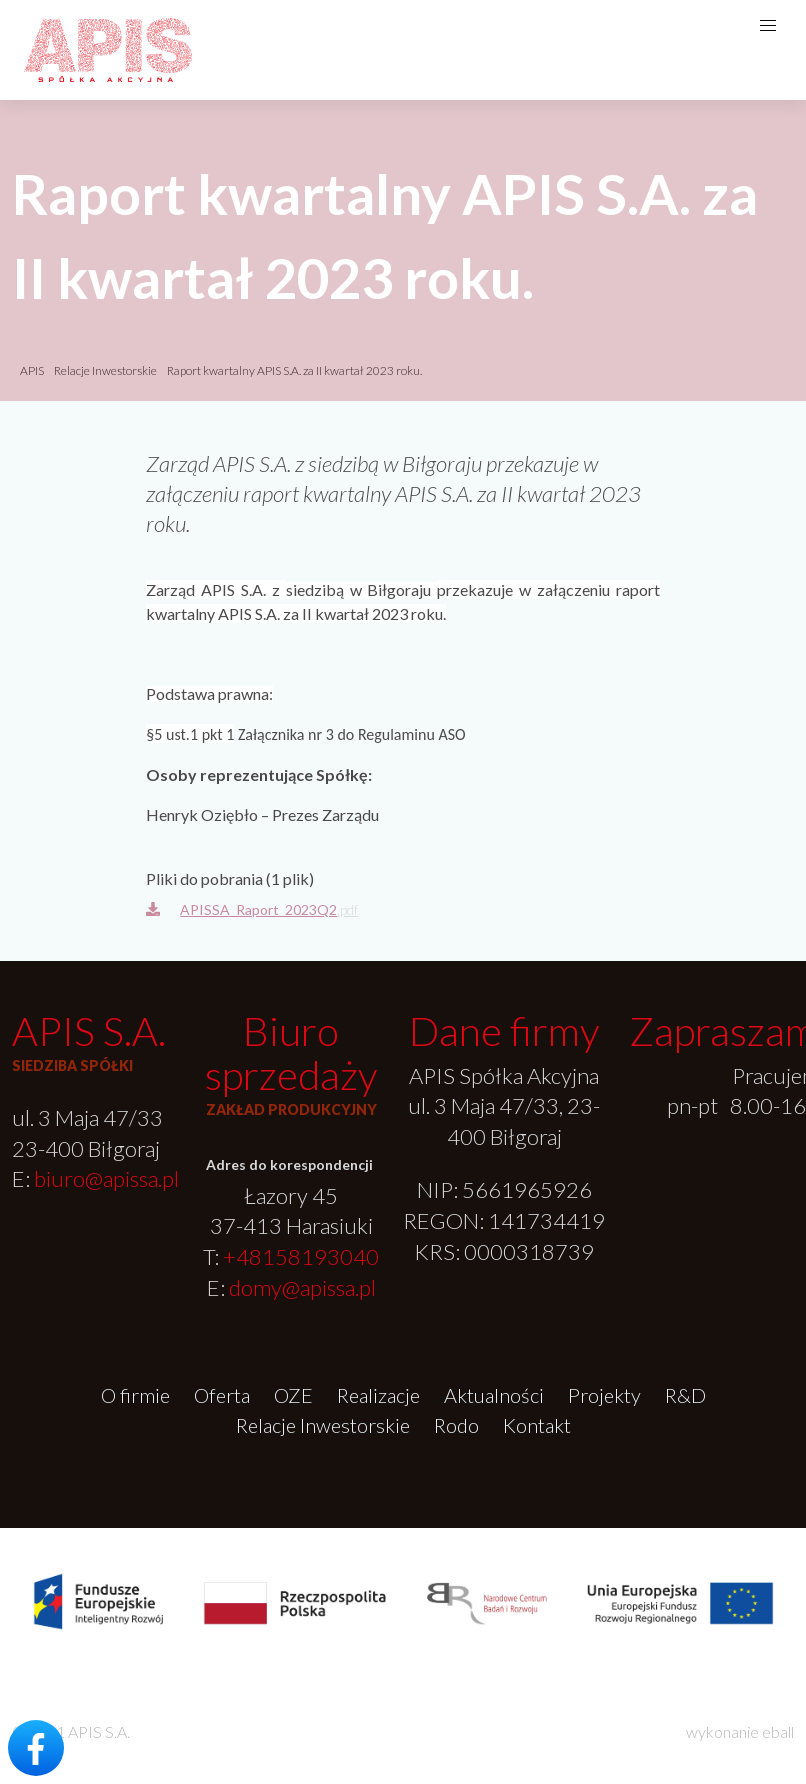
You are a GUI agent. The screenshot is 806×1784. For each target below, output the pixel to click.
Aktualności (494, 1395)
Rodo (456, 1425)
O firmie (135, 1395)
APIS (32, 370)
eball (778, 1731)
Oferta (222, 1395)
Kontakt (537, 1425)
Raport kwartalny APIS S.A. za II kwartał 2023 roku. (294, 370)
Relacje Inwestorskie (106, 370)
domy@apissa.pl (302, 1287)
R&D (685, 1395)
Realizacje (378, 1395)
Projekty (604, 1395)
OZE (293, 1395)
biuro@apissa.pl (106, 1178)
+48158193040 (301, 1256)
